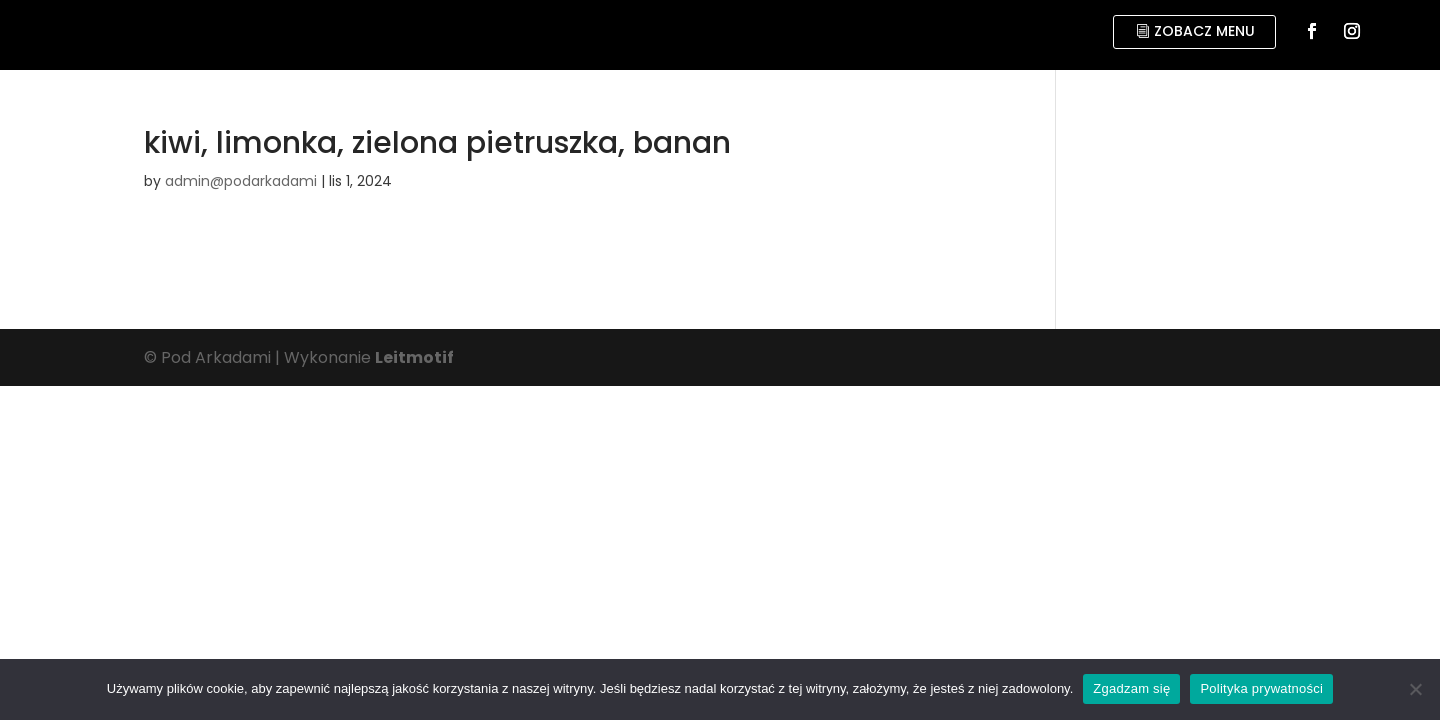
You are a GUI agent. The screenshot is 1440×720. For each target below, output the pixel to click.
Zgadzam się (1131, 688)
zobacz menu (1204, 31)
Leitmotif (414, 357)
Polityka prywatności (1261, 688)
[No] (1415, 689)
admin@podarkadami (241, 181)
